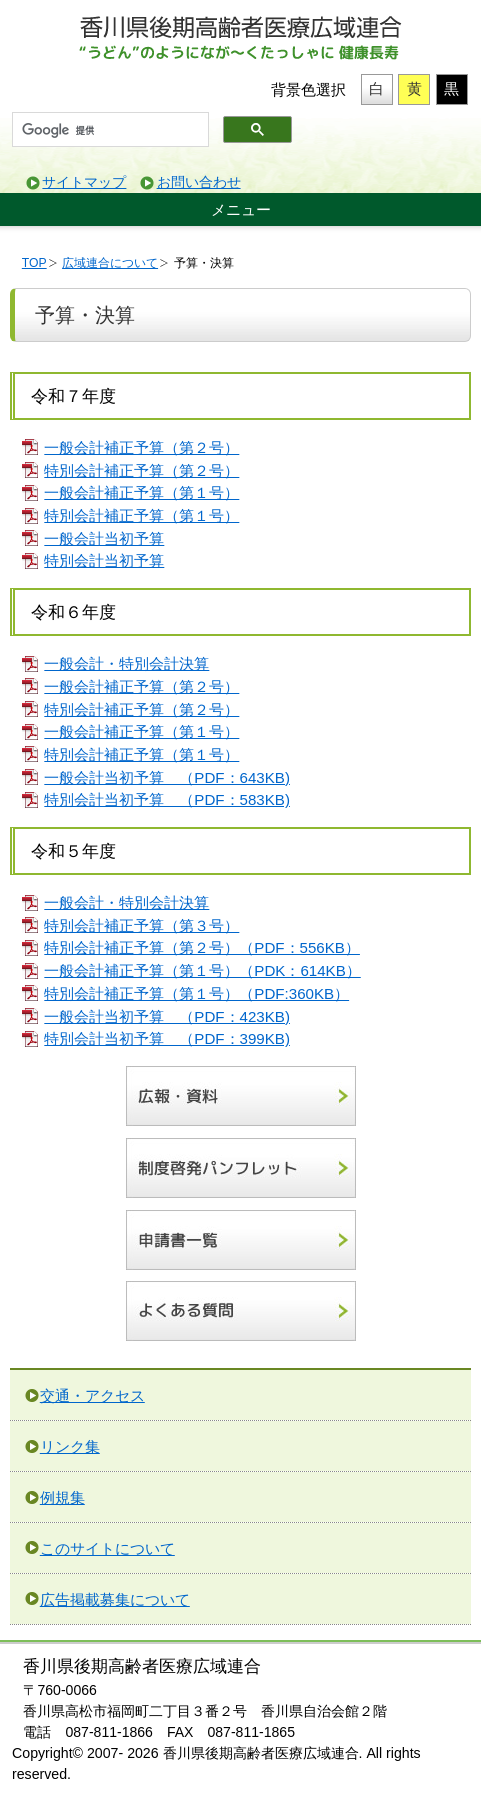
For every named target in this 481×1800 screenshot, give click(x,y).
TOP (34, 263)
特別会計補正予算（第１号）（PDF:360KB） (196, 993)
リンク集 (70, 1446)
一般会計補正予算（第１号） (141, 492)
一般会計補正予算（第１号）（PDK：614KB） (202, 970)
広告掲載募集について (115, 1599)
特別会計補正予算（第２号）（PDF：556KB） (202, 947)
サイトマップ (84, 182)
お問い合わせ (199, 182)
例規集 (62, 1497)
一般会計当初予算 (104, 538)
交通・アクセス (92, 1395)
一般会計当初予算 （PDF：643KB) (167, 777)
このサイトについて (107, 1548)
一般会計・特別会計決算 (126, 663)
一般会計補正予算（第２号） (141, 447)
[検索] (108, 130)
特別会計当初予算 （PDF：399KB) (167, 1038)
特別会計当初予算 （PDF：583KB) (167, 799)
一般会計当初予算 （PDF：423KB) (167, 1016)
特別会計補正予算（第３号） (141, 925)
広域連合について (110, 263)
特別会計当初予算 (104, 560)
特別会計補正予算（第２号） (141, 470)
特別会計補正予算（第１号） (141, 515)
